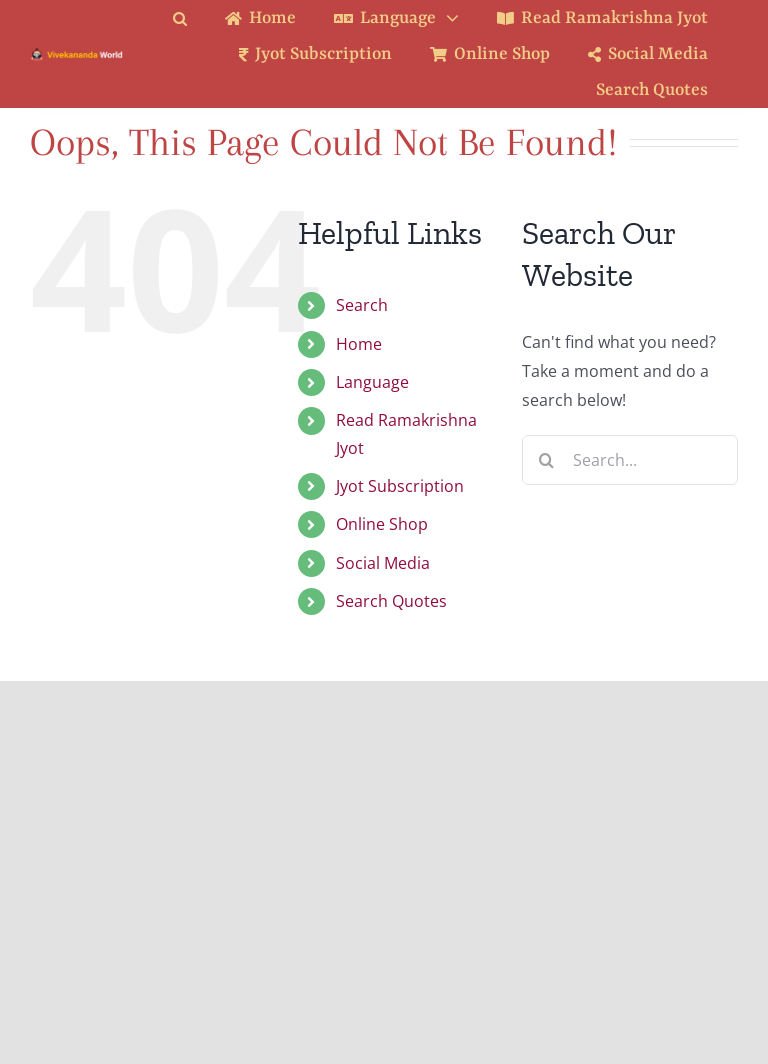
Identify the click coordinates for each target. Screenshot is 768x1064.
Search (362, 305)
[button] (195, 18)
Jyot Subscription (400, 486)
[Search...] (630, 460)
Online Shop (382, 524)
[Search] (547, 460)
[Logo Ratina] (77, 55)
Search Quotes (391, 601)
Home (359, 344)
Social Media (383, 563)
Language (372, 382)
